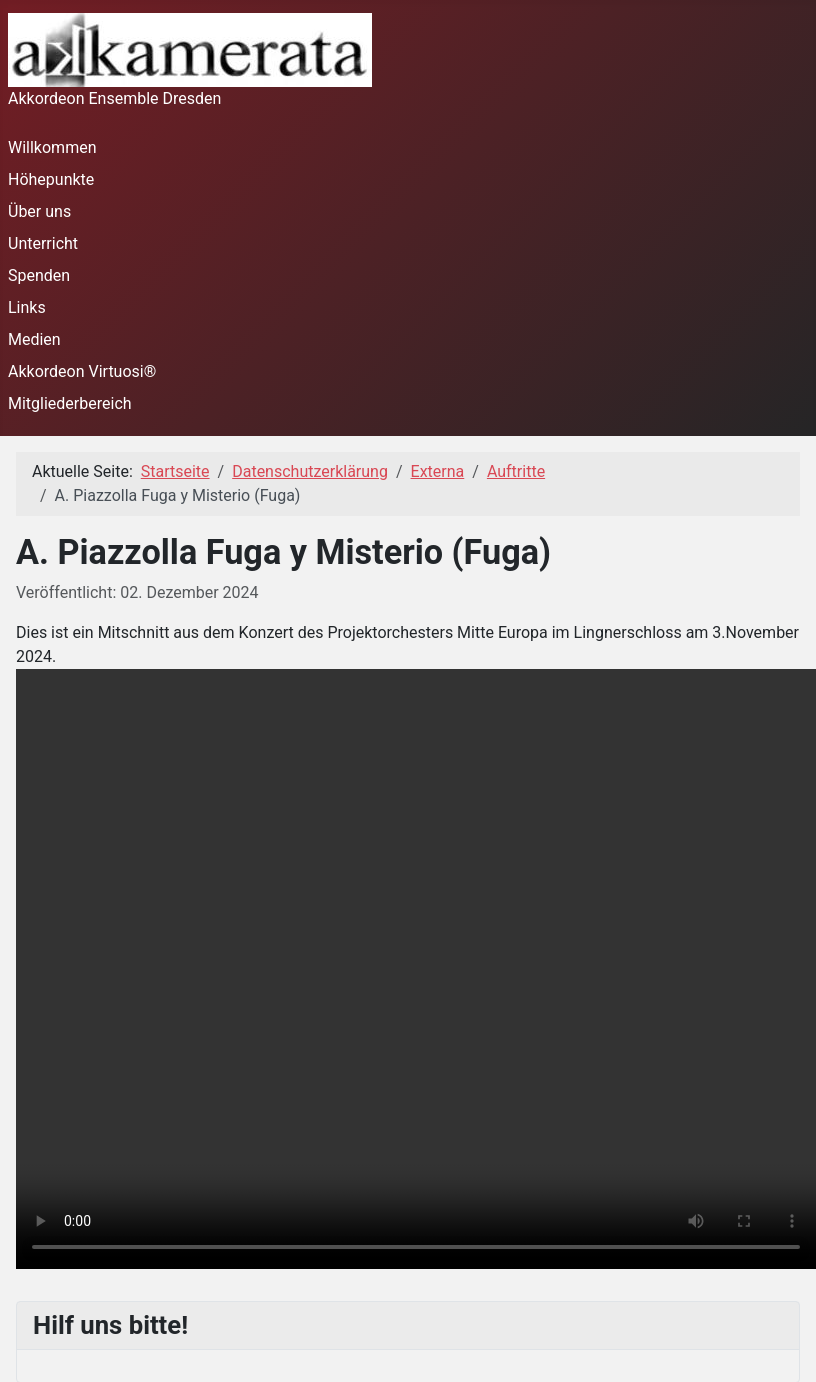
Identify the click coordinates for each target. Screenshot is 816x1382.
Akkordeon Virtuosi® (82, 371)
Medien (34, 339)
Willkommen (52, 147)
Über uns (39, 211)
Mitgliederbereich (70, 403)
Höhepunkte (51, 179)
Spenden (39, 275)
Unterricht (43, 243)
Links (27, 307)
